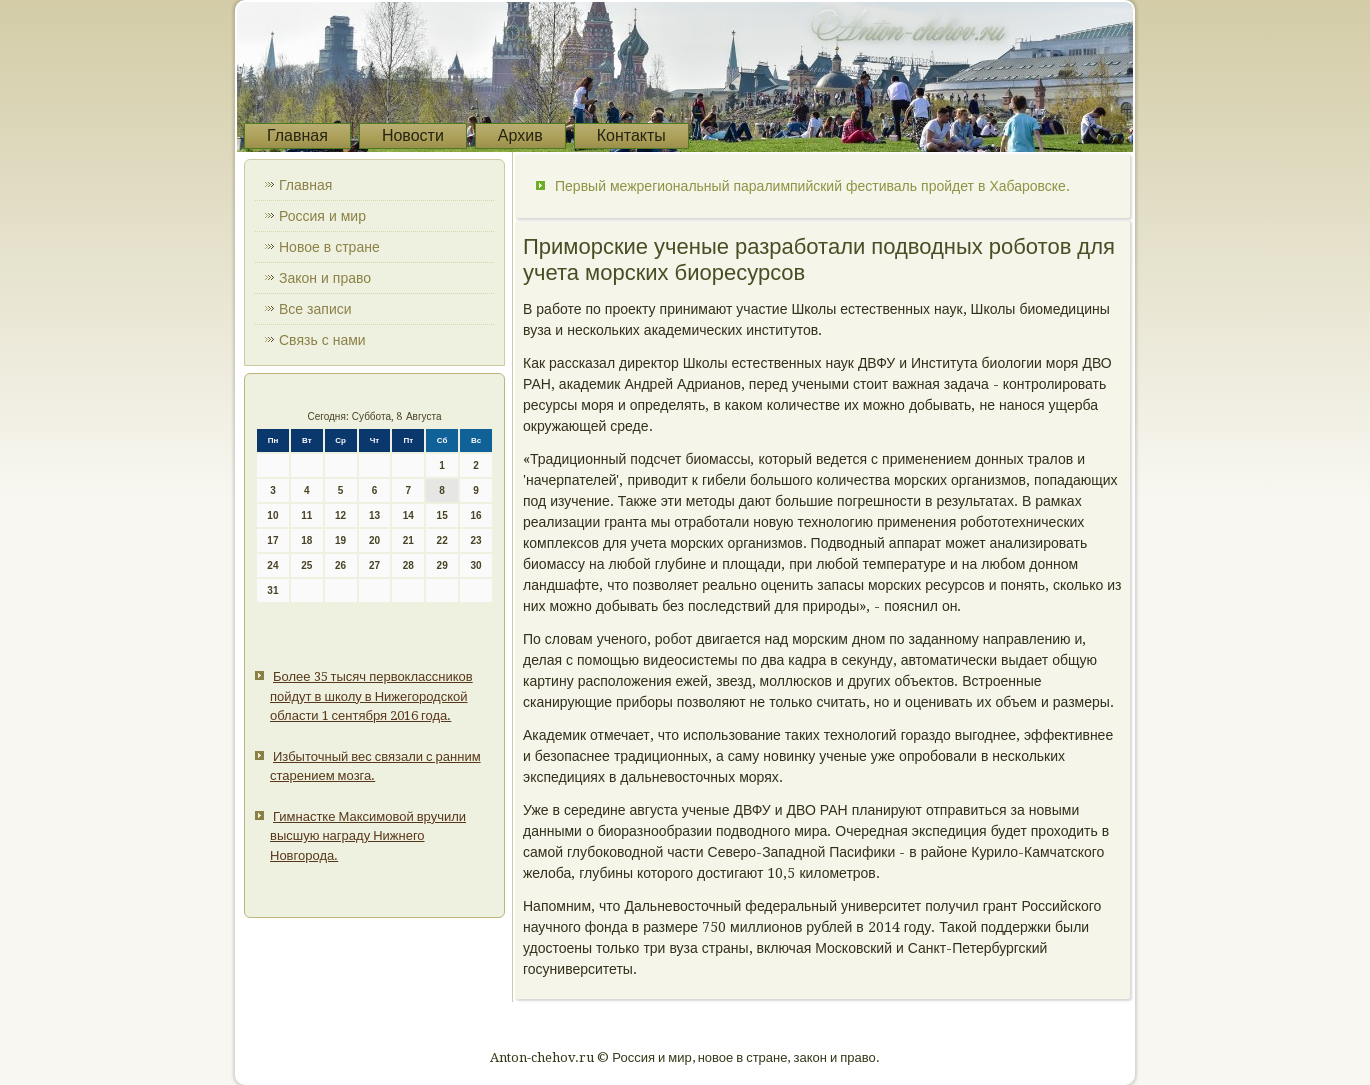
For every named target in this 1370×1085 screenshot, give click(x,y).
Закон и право (325, 278)
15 (442, 515)
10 (272, 515)
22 (442, 540)
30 (475, 565)
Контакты (631, 135)
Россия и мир (322, 216)
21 (408, 540)
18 (306, 540)
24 (272, 565)
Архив (520, 135)
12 (340, 515)
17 (272, 540)
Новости (413, 135)
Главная (297, 135)
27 (374, 565)
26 (340, 565)
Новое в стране (329, 247)
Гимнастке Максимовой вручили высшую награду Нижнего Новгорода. (368, 836)
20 (374, 540)
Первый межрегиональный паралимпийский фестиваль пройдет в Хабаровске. (812, 186)
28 (408, 565)
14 (408, 515)
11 (306, 515)
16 (475, 515)
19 (340, 540)
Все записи (315, 309)
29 (442, 565)
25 (306, 565)
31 (272, 590)
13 (374, 515)
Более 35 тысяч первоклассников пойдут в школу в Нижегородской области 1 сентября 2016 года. (371, 696)
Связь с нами (322, 340)
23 (475, 540)
